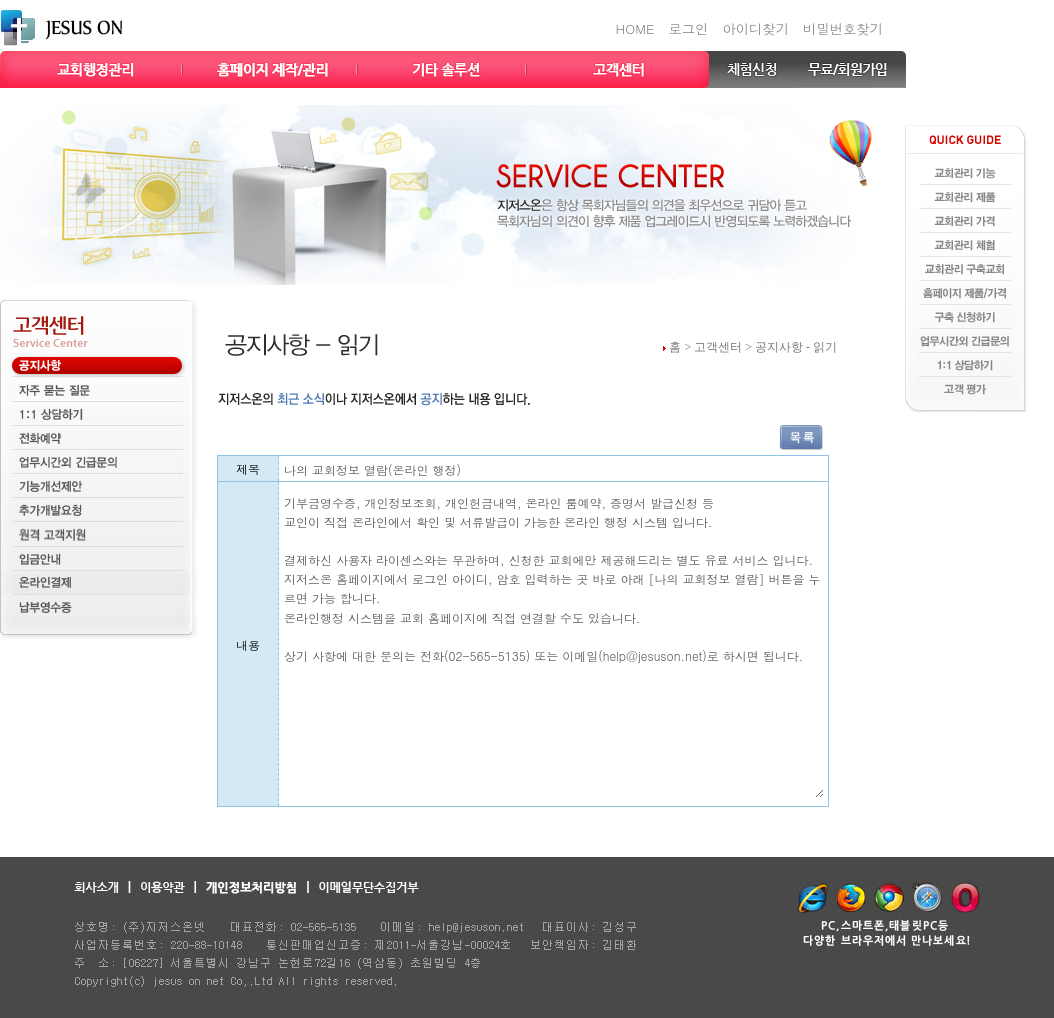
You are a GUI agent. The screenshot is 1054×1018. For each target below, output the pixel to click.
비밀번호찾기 (843, 28)
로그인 (688, 28)
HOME (635, 28)
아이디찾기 (755, 28)
